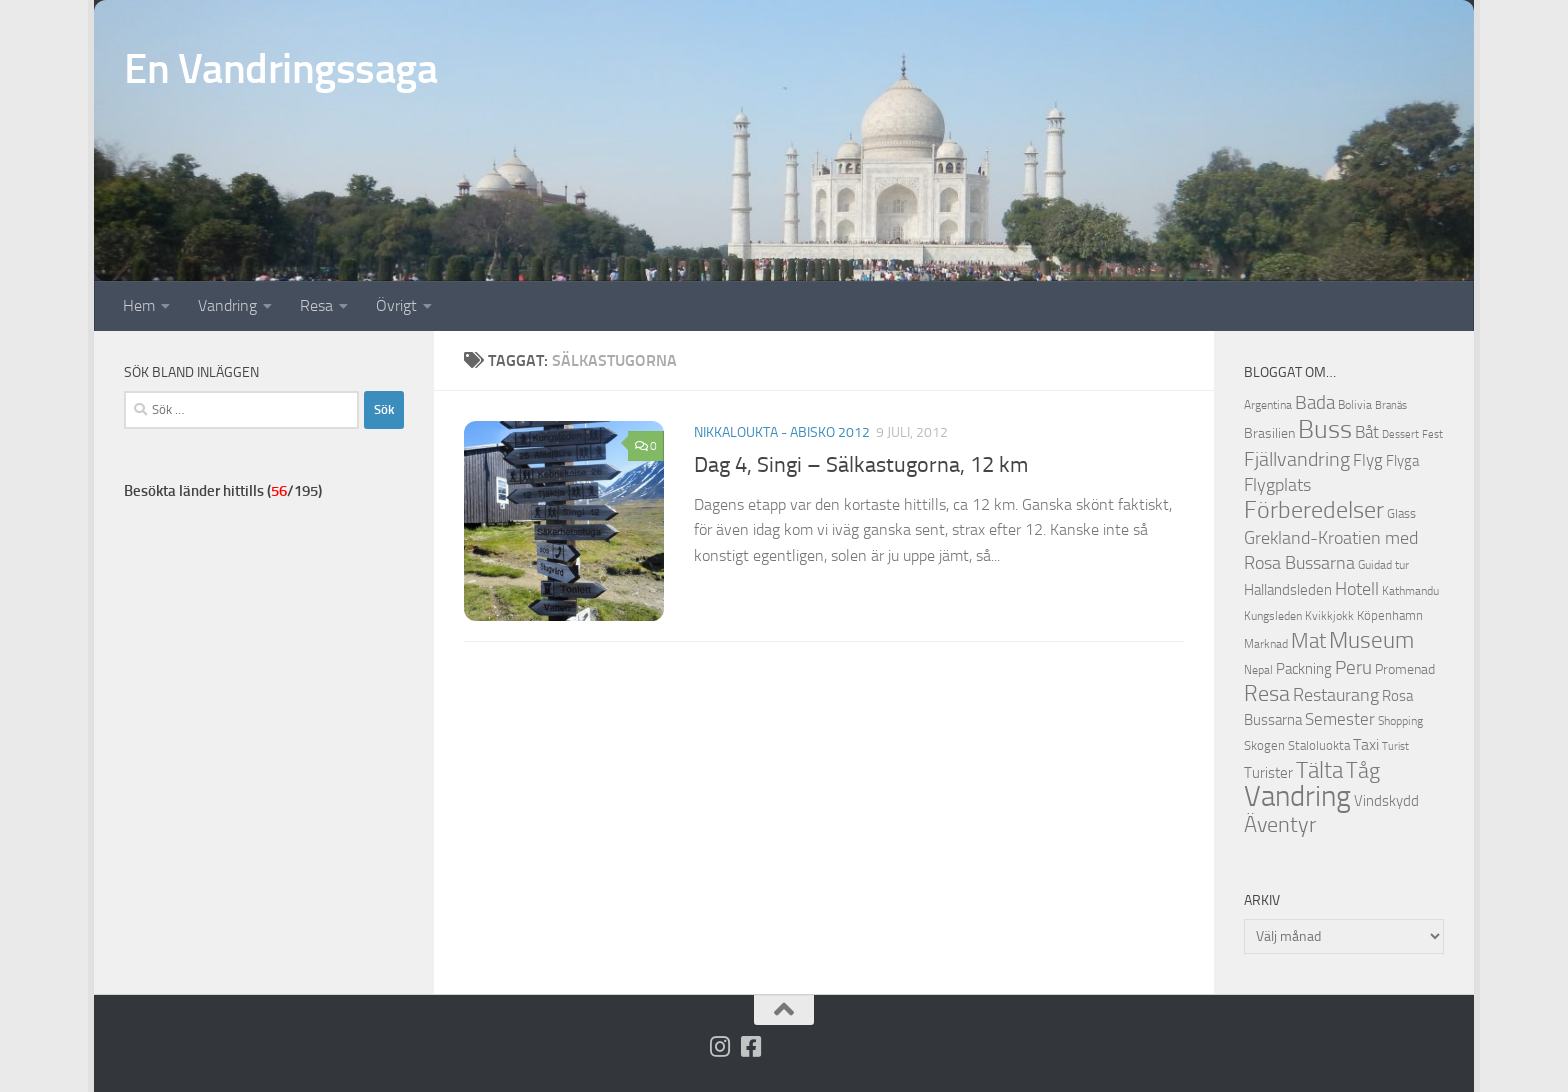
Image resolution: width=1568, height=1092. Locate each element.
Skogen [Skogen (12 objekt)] (1264, 745)
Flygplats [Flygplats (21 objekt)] (1277, 485)
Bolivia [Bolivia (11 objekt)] (1355, 404)
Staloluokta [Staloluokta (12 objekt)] (1319, 745)
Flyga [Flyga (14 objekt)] (1402, 461)
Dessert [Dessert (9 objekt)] (1400, 434)
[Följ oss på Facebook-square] (751, 1046)
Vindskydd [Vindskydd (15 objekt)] (1386, 801)
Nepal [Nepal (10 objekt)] (1258, 670)
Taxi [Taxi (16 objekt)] (1366, 744)
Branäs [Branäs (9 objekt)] (1391, 405)
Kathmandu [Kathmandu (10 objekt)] (1410, 591)
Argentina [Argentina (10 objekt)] (1268, 405)
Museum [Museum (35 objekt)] (1371, 640)
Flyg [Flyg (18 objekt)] (1368, 460)
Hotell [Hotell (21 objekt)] (1357, 589)
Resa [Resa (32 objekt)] (1267, 693)
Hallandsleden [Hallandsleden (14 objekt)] (1288, 590)
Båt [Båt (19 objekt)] (1367, 432)
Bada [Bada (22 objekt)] (1315, 403)
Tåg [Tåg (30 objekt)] (1363, 771)
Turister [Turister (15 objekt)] (1268, 773)
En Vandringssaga (280, 69)
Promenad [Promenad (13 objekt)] (1405, 669)
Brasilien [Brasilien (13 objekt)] (1269, 433)
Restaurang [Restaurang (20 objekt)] (1336, 695)
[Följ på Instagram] (720, 1046)
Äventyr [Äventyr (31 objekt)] (1280, 824)
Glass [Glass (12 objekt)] (1401, 513)
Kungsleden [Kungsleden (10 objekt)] (1273, 616)
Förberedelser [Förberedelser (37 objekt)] (1314, 510)
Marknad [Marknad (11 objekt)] (1266, 643)
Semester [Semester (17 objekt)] (1340, 719)
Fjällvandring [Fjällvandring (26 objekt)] (1297, 459)
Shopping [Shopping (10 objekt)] (1400, 721)
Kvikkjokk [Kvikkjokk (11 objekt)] (1329, 615)
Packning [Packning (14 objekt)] (1304, 669)
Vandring (227, 305)
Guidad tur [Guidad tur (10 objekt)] (1383, 565)
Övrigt (396, 305)
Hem (139, 305)
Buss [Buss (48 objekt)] (1325, 429)
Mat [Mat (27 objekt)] (1308, 641)
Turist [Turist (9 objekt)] (1395, 746)
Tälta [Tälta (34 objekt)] (1319, 770)
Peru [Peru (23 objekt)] (1353, 667)
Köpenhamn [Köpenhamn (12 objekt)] (1390, 615)
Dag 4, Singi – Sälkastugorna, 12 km (861, 465)
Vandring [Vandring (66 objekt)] (1297, 796)
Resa (316, 305)
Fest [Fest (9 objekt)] (1432, 434)
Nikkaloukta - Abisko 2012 (782, 432)
